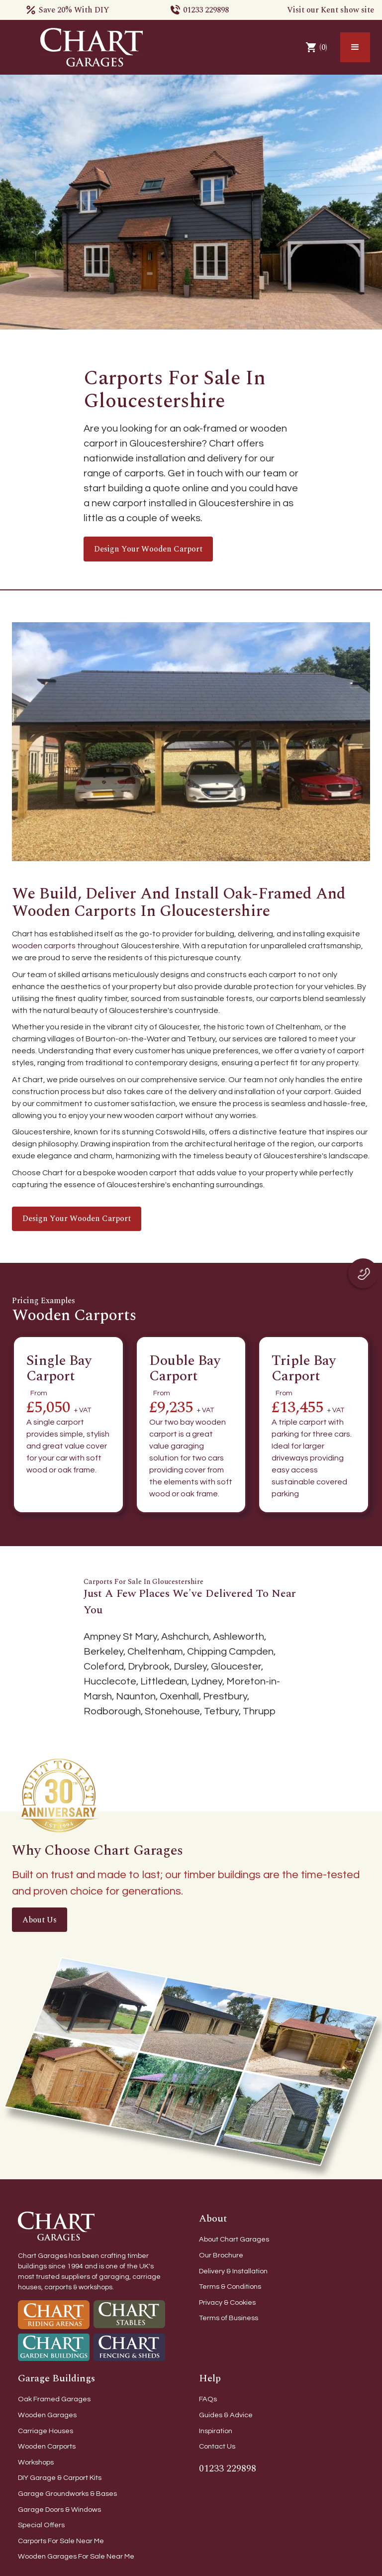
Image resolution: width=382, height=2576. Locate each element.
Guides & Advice (226, 2415)
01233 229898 (206, 10)
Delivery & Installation (233, 2271)
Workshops (36, 2462)
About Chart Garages (234, 2239)
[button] (355, 47)
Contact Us (217, 2446)
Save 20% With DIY (74, 10)
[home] (91, 47)
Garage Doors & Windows (59, 2509)
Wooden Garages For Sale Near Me (76, 2556)
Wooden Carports (47, 2446)
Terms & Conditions (230, 2286)
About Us (39, 1920)
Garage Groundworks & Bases (67, 2493)
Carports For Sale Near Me (61, 2541)
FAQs (208, 2399)
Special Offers (41, 2525)
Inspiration (215, 2431)
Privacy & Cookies (227, 2302)
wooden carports (44, 946)
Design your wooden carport (148, 549)
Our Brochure (221, 2255)
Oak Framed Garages (54, 2399)
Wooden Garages (47, 2415)
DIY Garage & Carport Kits (59, 2477)
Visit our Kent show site (330, 10)
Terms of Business (228, 2318)
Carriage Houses (45, 2431)
